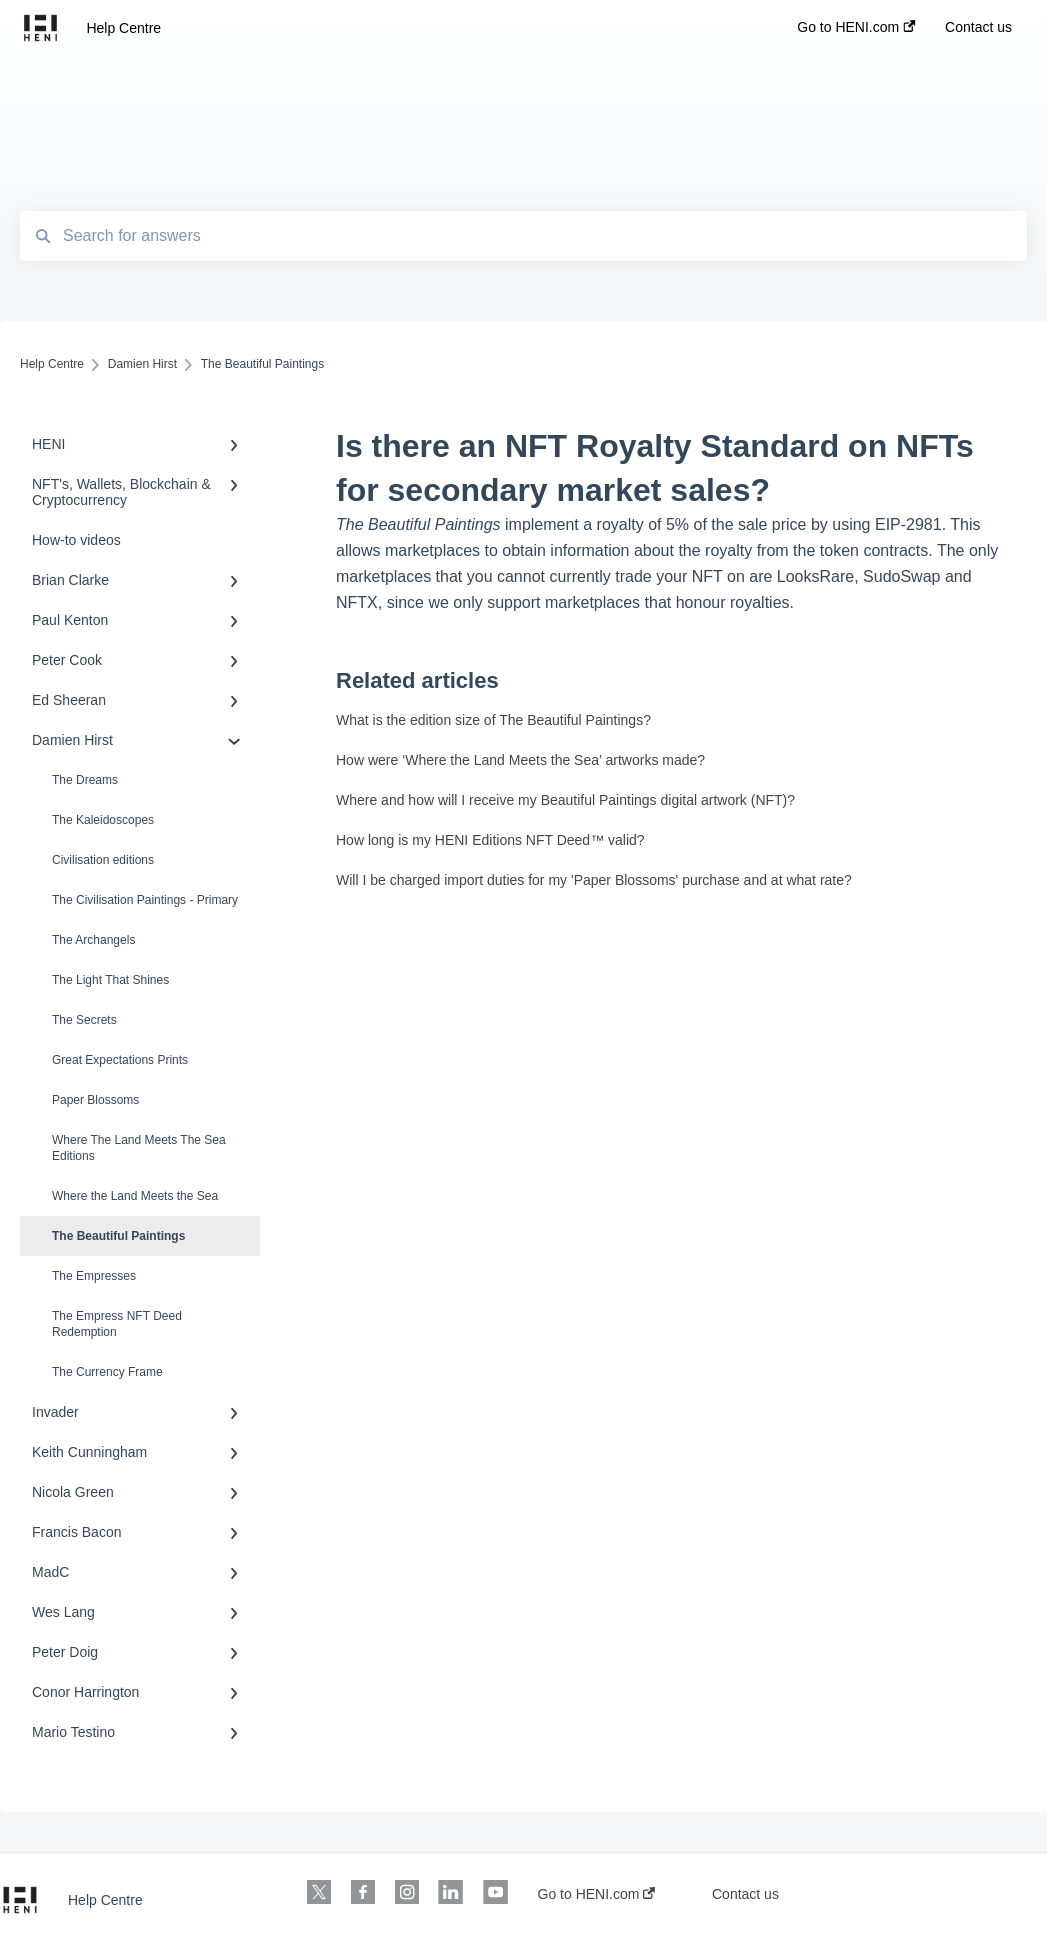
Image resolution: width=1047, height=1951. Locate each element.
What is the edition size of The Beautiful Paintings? (493, 720)
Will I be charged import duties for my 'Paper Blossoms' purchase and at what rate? (594, 880)
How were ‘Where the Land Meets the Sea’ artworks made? (520, 760)
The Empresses (94, 1276)
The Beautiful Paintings (118, 1236)
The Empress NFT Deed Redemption (117, 1324)
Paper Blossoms (95, 1100)
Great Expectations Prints (120, 1060)
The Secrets (84, 1020)
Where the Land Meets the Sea (135, 1196)
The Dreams (85, 780)
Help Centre (123, 28)
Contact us (745, 1894)
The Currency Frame (107, 1372)
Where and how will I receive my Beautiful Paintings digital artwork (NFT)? (565, 800)
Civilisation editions (103, 860)
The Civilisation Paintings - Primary (145, 900)
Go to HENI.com (597, 1894)
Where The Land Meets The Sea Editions (139, 1148)
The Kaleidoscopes (103, 820)
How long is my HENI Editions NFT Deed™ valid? (490, 840)
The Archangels (93, 940)
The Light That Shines (110, 980)
